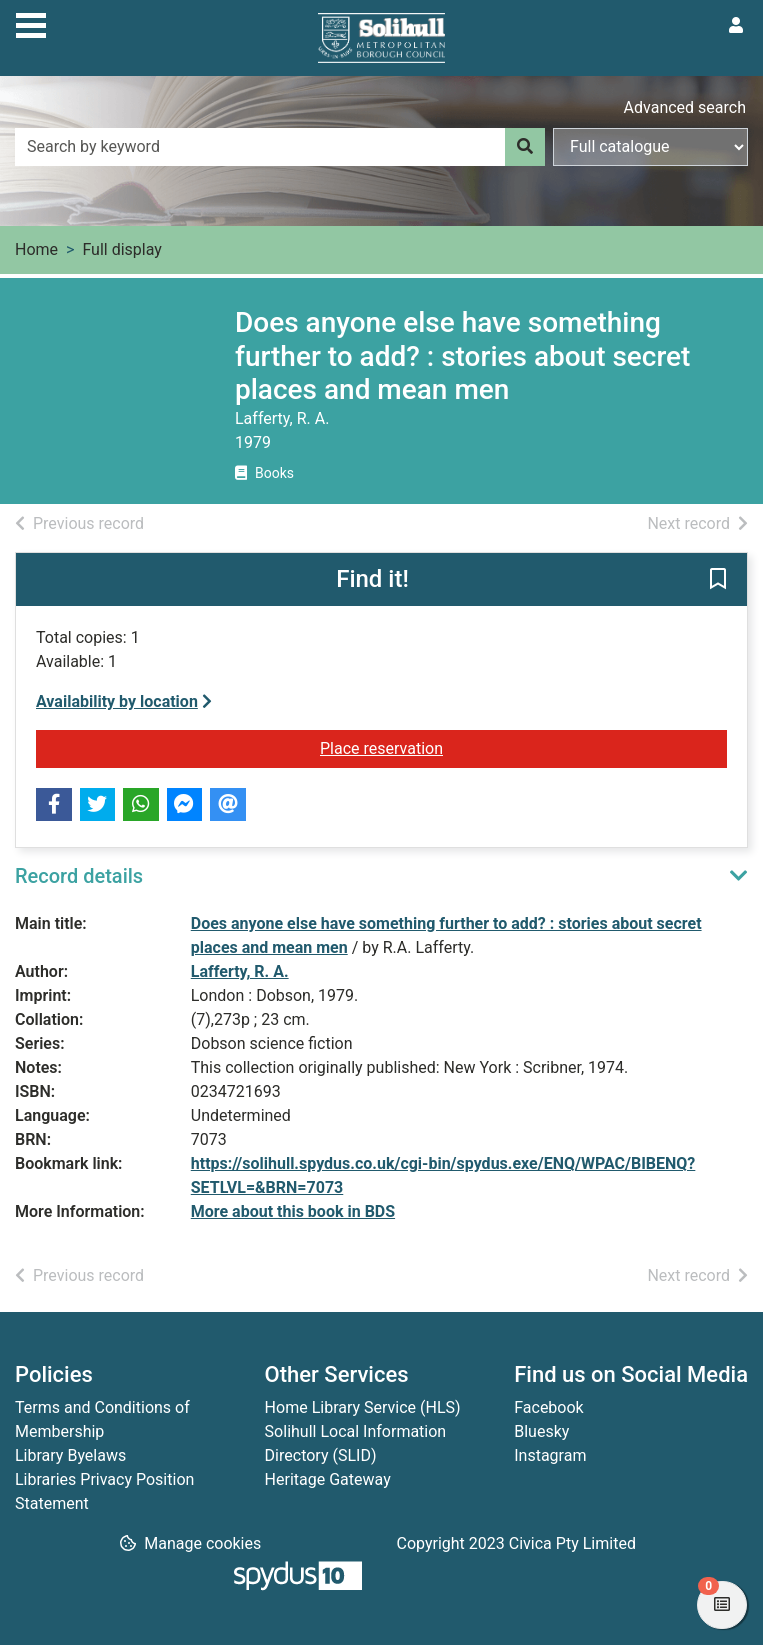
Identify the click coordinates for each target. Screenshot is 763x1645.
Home (36, 249)
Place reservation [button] (523, 747)
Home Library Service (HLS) (363, 1407)
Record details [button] (79, 876)
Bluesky (541, 1431)
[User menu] (736, 26)
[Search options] (650, 147)
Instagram (550, 1455)
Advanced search (685, 107)
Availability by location (124, 701)
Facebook (548, 1407)
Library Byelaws (70, 1455)
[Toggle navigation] (31, 23)
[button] (718, 580)
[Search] (525, 147)
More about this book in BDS (293, 1211)
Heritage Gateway (328, 1479)
